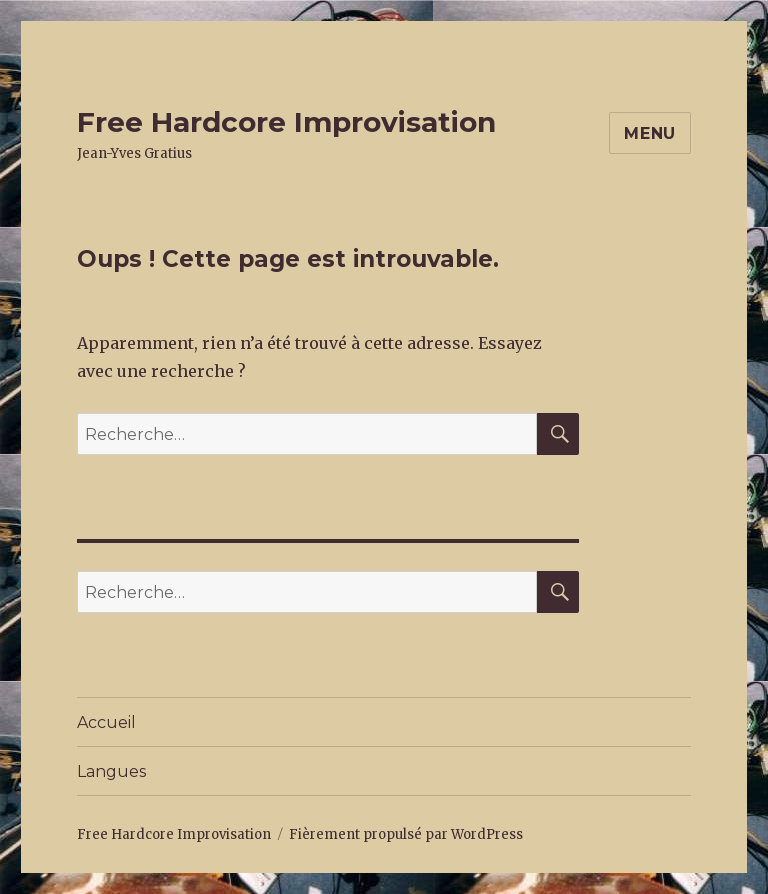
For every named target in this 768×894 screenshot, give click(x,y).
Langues (111, 771)
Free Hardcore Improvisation (286, 122)
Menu (650, 133)
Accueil (106, 722)
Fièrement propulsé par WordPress (406, 834)
